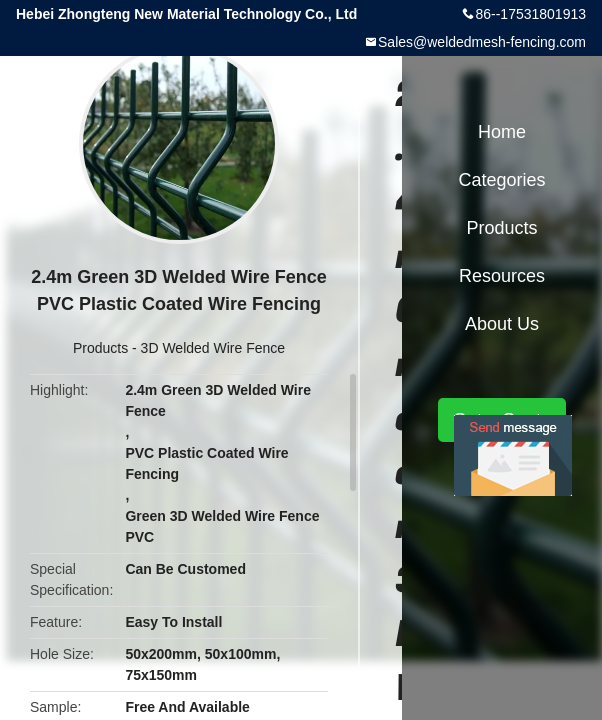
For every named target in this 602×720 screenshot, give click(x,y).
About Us (502, 324)
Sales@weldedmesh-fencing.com (482, 42)
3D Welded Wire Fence (213, 348)
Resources (502, 276)
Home (502, 132)
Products (100, 348)
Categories (501, 180)
